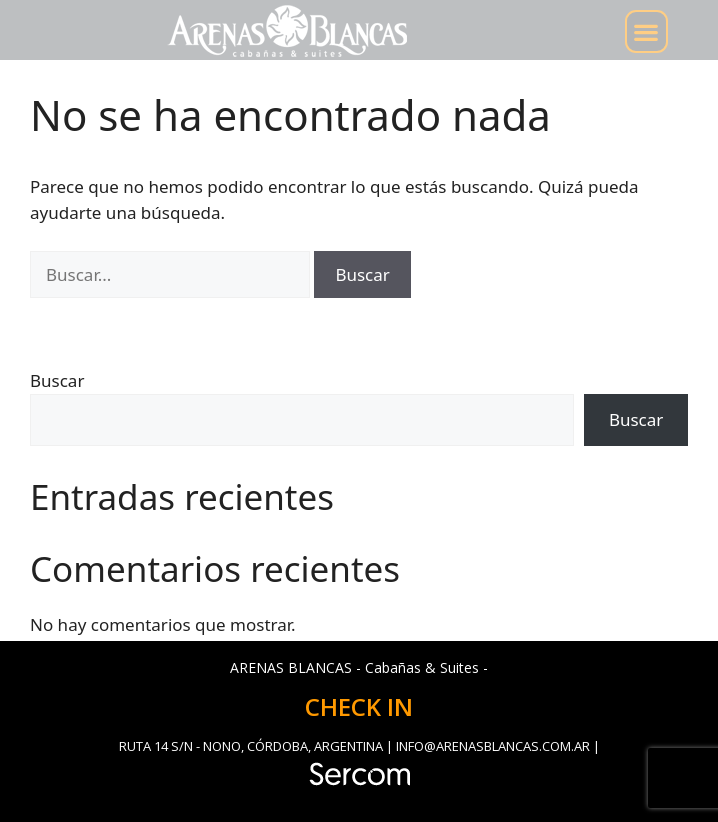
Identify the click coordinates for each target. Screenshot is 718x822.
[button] (646, 31)
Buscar (57, 380)
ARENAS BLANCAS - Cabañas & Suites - (359, 667)
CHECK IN (359, 706)
